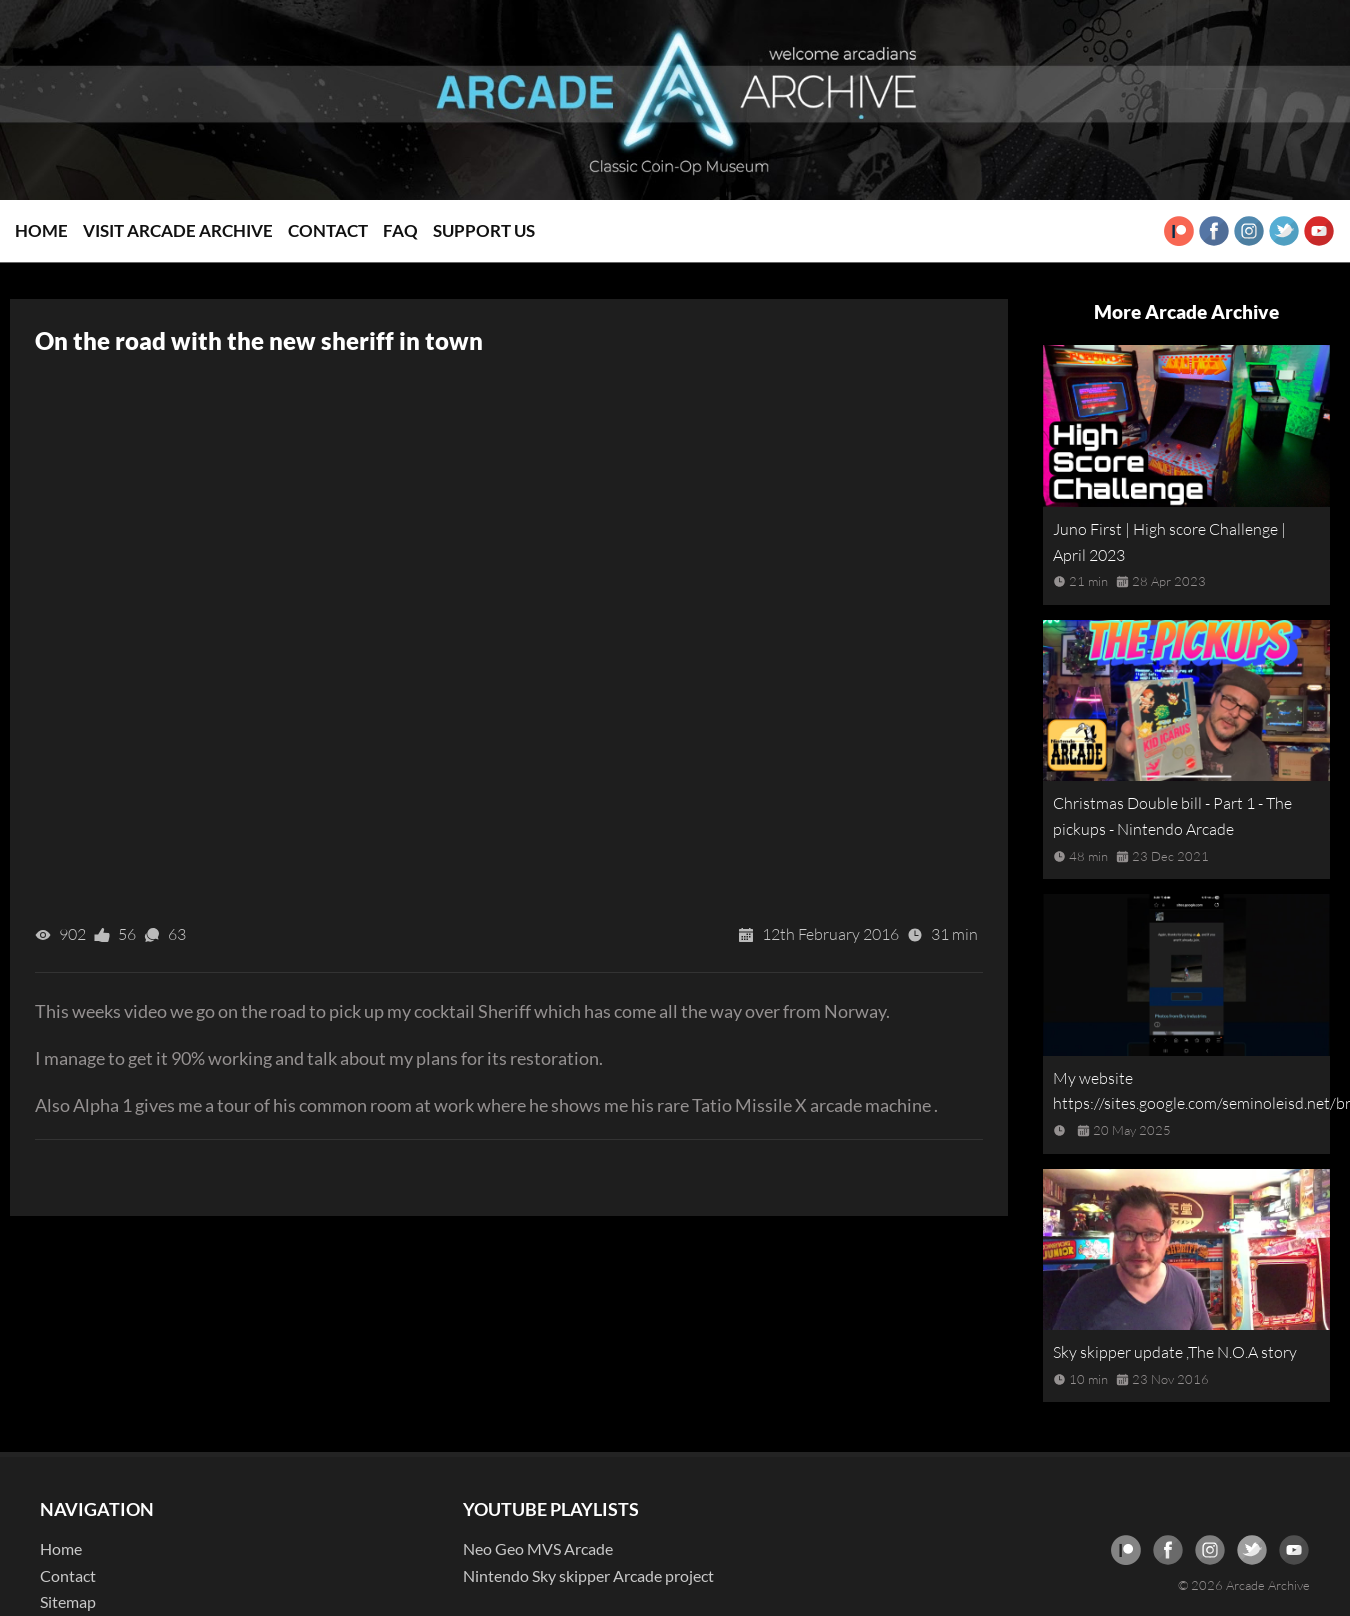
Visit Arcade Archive (178, 230)
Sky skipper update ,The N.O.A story (1175, 1352)
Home (41, 230)
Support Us (484, 230)
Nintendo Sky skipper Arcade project (588, 1575)
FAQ (400, 230)
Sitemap (68, 1601)
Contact (328, 230)
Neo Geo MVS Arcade (538, 1548)
